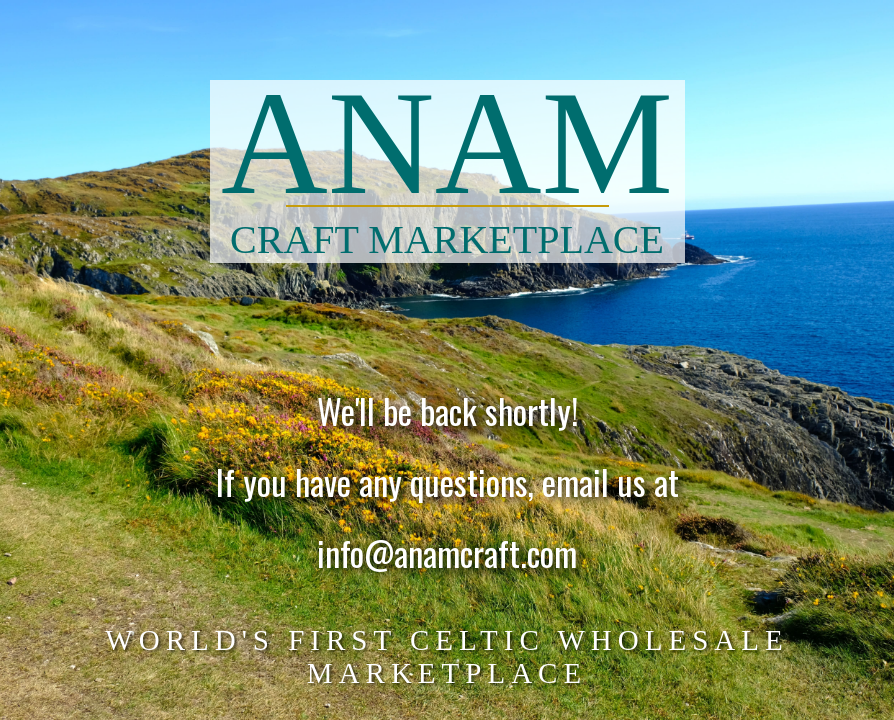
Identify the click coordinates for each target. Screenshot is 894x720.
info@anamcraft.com (447, 555)
